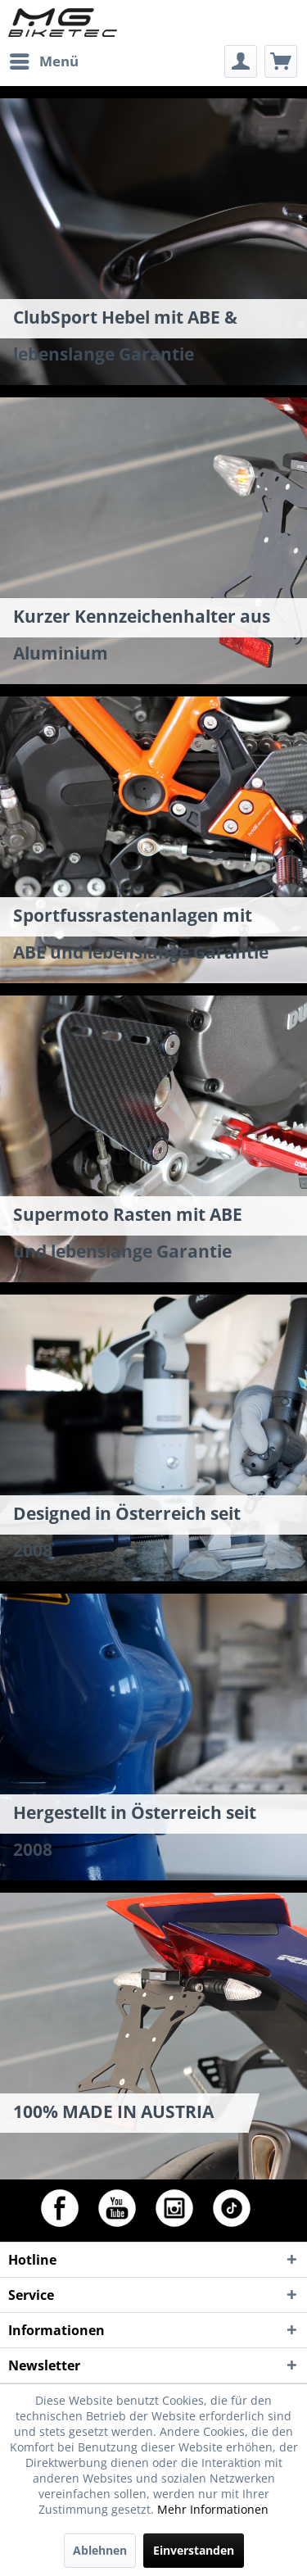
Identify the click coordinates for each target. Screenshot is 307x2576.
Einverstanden (193, 2550)
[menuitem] (43, 61)
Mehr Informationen (213, 2509)
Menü (44, 59)
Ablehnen (100, 2550)
